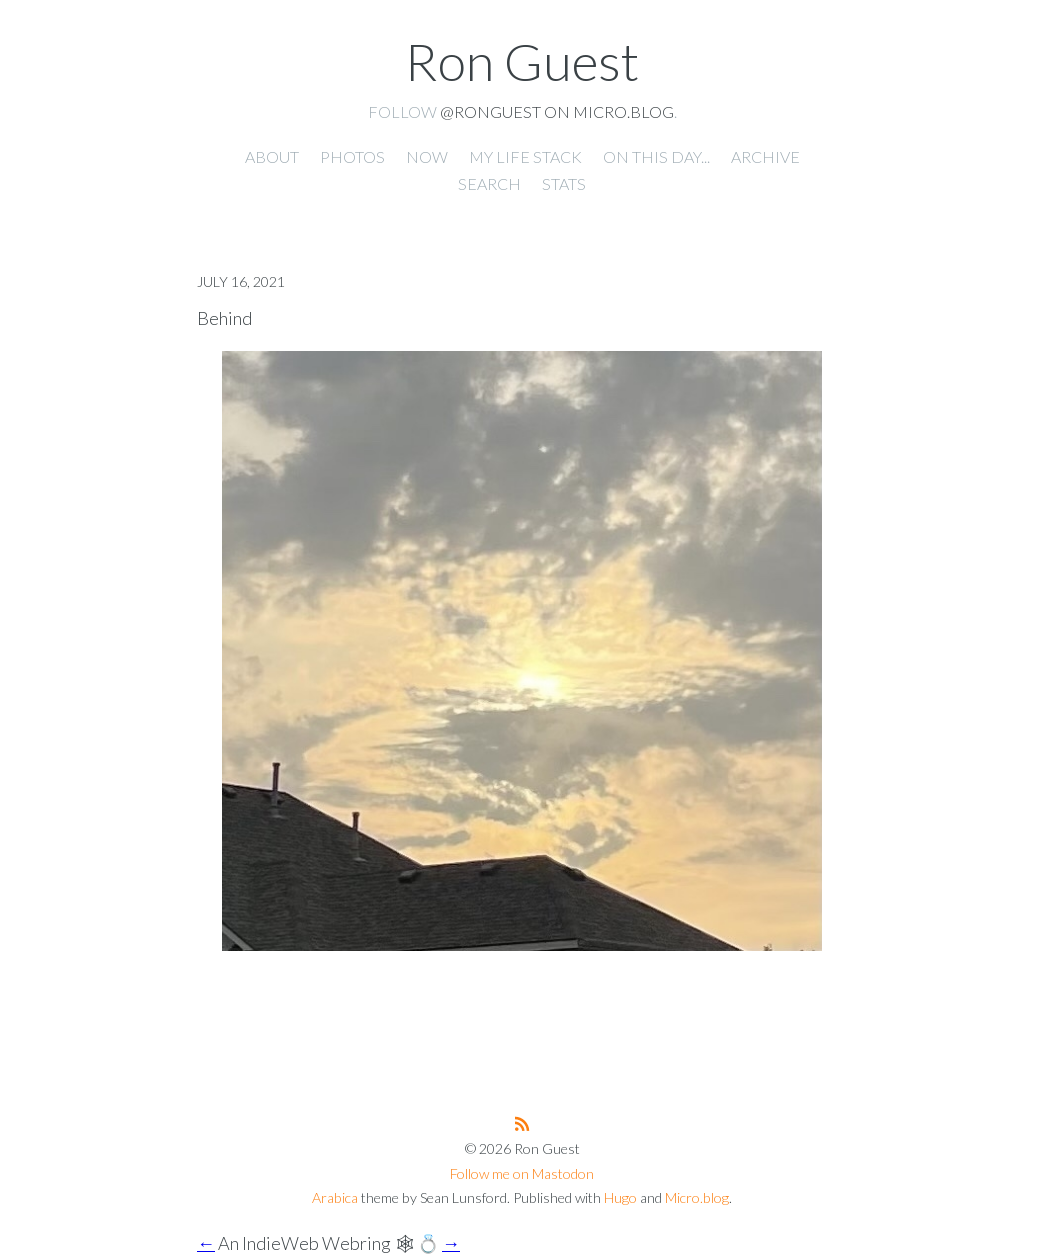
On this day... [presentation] (656, 156)
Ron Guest (522, 61)
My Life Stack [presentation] (525, 156)
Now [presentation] (427, 156)
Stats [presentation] (564, 183)
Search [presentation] (489, 183)
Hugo (620, 1197)
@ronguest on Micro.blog (557, 111)
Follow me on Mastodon (522, 1173)
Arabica (335, 1197)
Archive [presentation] (765, 156)
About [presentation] (272, 156)
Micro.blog (697, 1197)
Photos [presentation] (352, 156)
